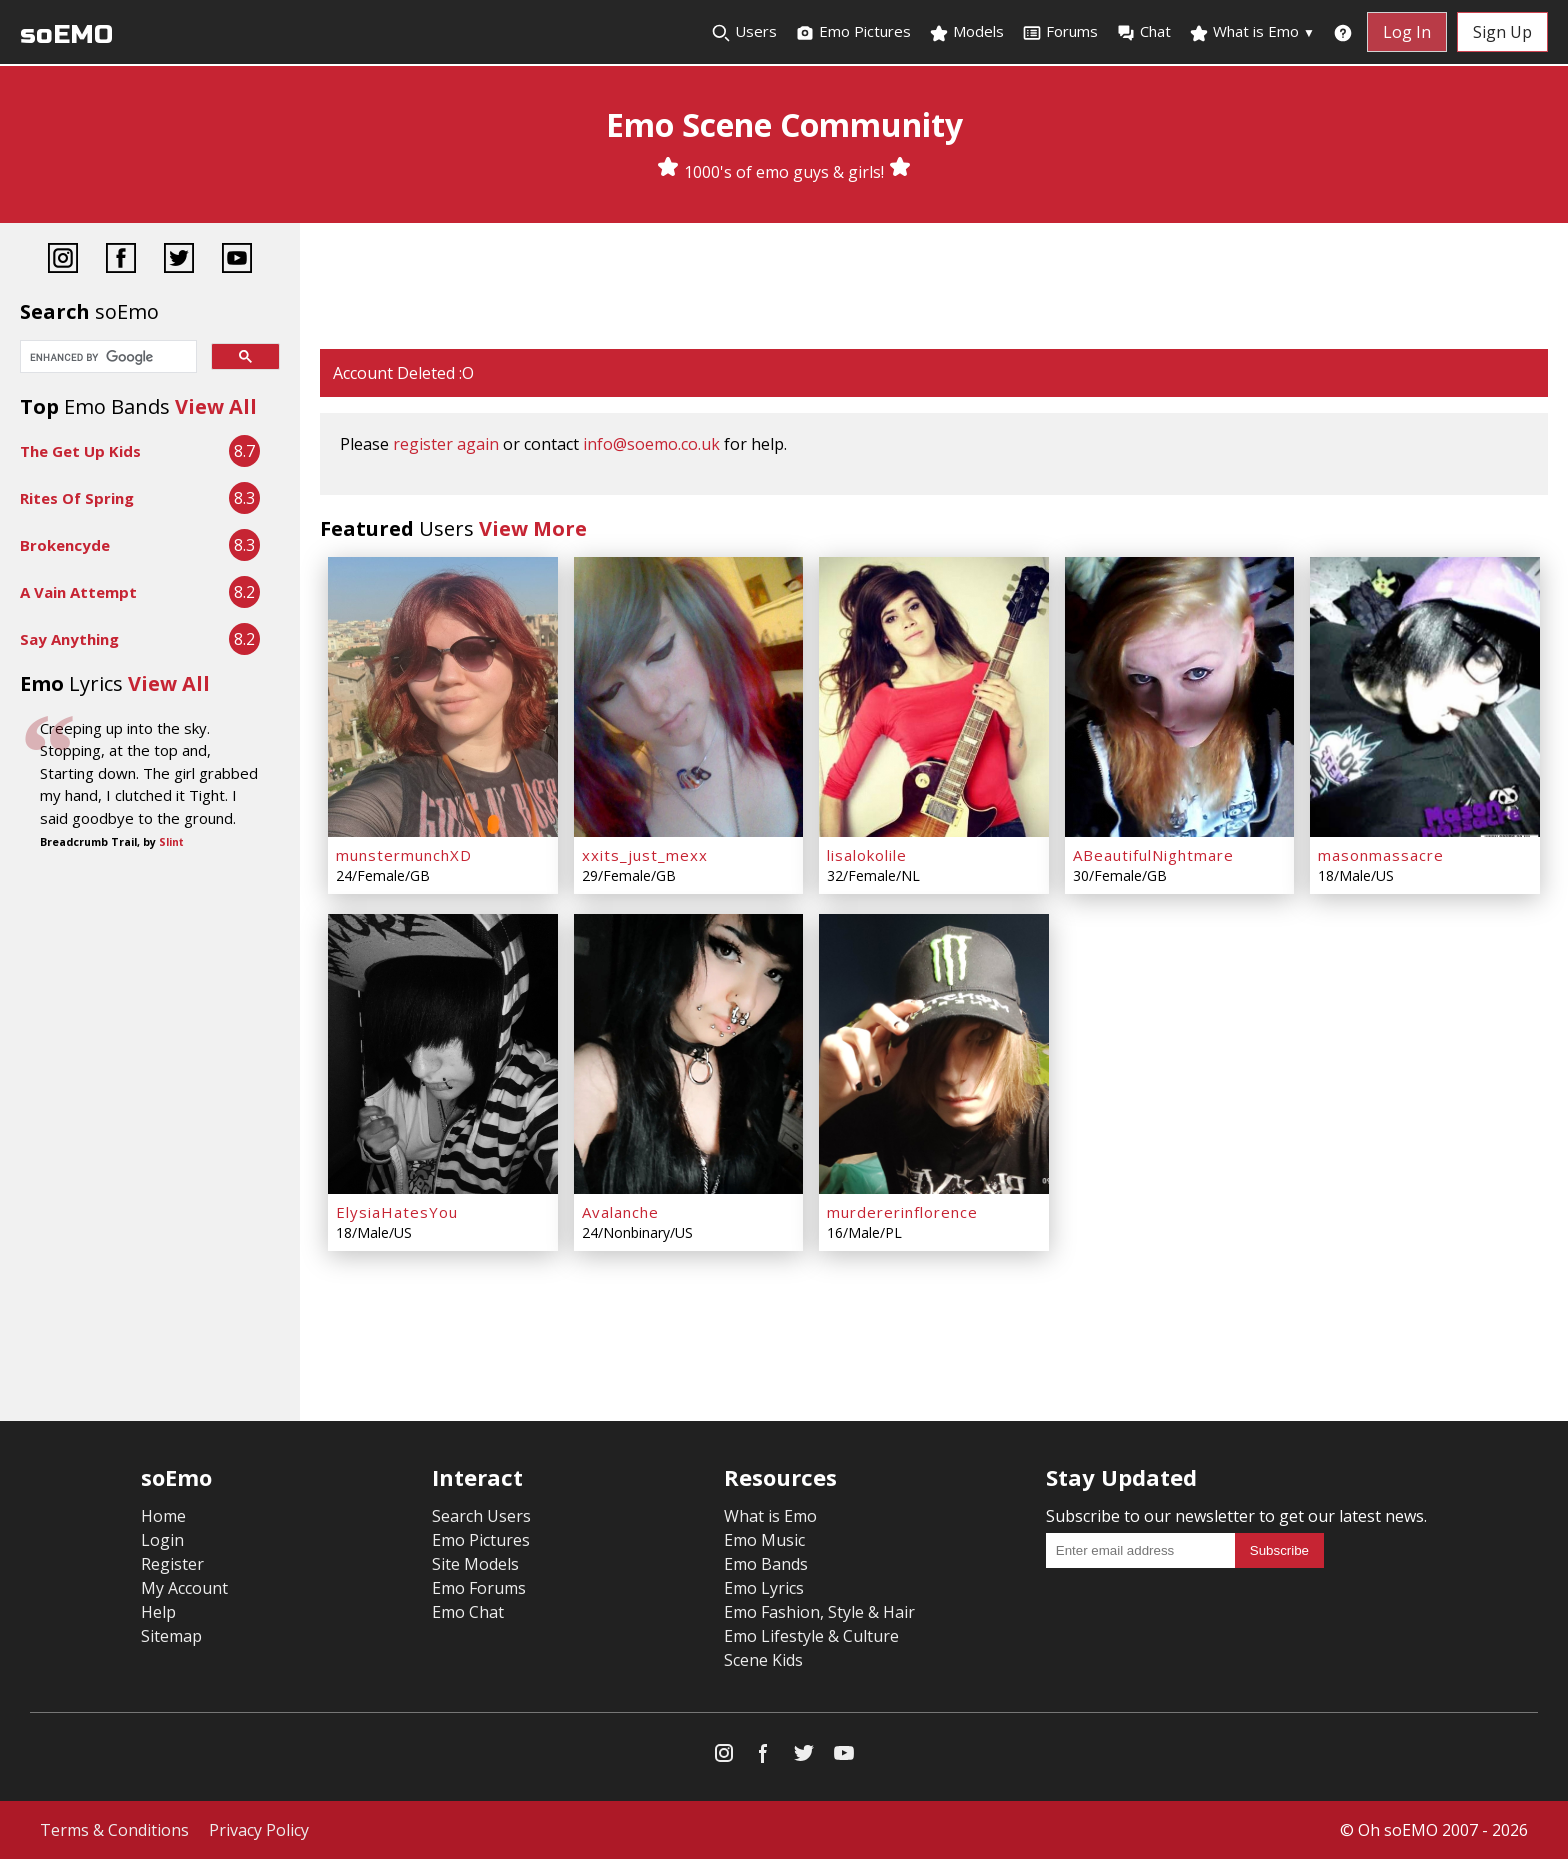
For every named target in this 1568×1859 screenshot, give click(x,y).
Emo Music (764, 1540)
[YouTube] (237, 260)
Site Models (475, 1564)
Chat (1143, 32)
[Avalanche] (689, 1054)
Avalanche (620, 1212)
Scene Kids (763, 1660)
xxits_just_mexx (645, 855)
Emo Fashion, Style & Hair (819, 1612)
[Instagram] (63, 260)
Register (172, 1564)
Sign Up (1502, 32)
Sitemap (171, 1636)
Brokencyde (65, 545)
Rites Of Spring (77, 498)
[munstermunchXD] (443, 697)
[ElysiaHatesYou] (443, 1054)
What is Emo (1252, 32)
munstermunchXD (404, 855)
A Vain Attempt (78, 592)
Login (162, 1540)
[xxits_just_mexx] (689, 697)
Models (966, 32)
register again (446, 444)
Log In (1407, 32)
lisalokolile (867, 855)
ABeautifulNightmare (1153, 855)
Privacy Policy (259, 1830)
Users (744, 32)
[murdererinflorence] (934, 1054)
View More (533, 528)
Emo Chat (468, 1612)
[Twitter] (179, 260)
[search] (106, 358)
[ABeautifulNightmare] (1180, 697)
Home (163, 1516)
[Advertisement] (934, 288)
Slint (171, 842)
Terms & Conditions (114, 1830)
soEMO (66, 34)
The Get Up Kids (80, 451)
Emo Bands (766, 1564)
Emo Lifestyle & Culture (811, 1636)
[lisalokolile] (934, 697)
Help (158, 1612)
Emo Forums (479, 1588)
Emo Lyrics (764, 1588)
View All (216, 406)
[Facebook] (121, 260)
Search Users (481, 1516)
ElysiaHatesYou (397, 1212)
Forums (1060, 32)
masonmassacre (1381, 855)
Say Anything (69, 639)
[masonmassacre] (1425, 697)
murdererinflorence (902, 1212)
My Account (184, 1588)
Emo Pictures (853, 32)
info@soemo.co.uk (651, 444)
